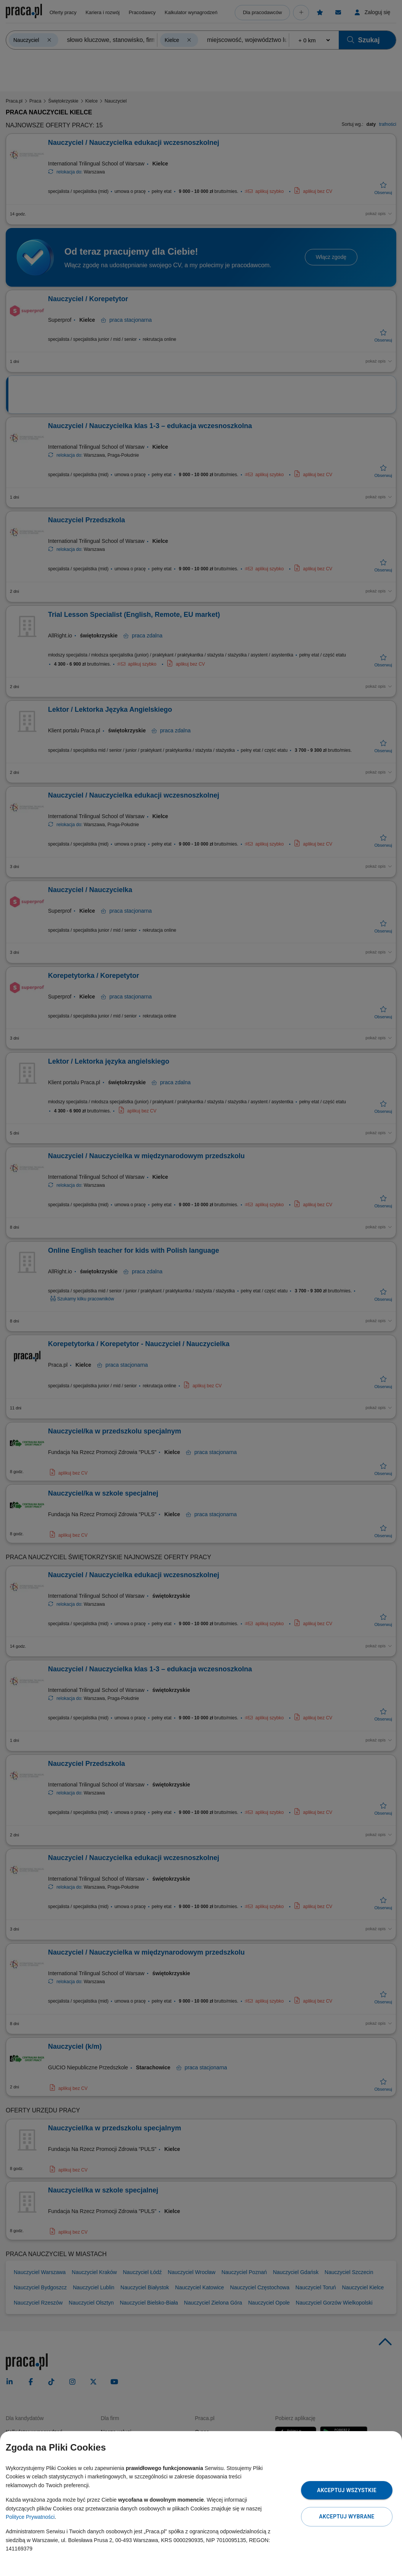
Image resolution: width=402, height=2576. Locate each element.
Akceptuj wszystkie (346, 2490)
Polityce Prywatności (30, 2517)
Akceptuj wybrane (346, 2516)
